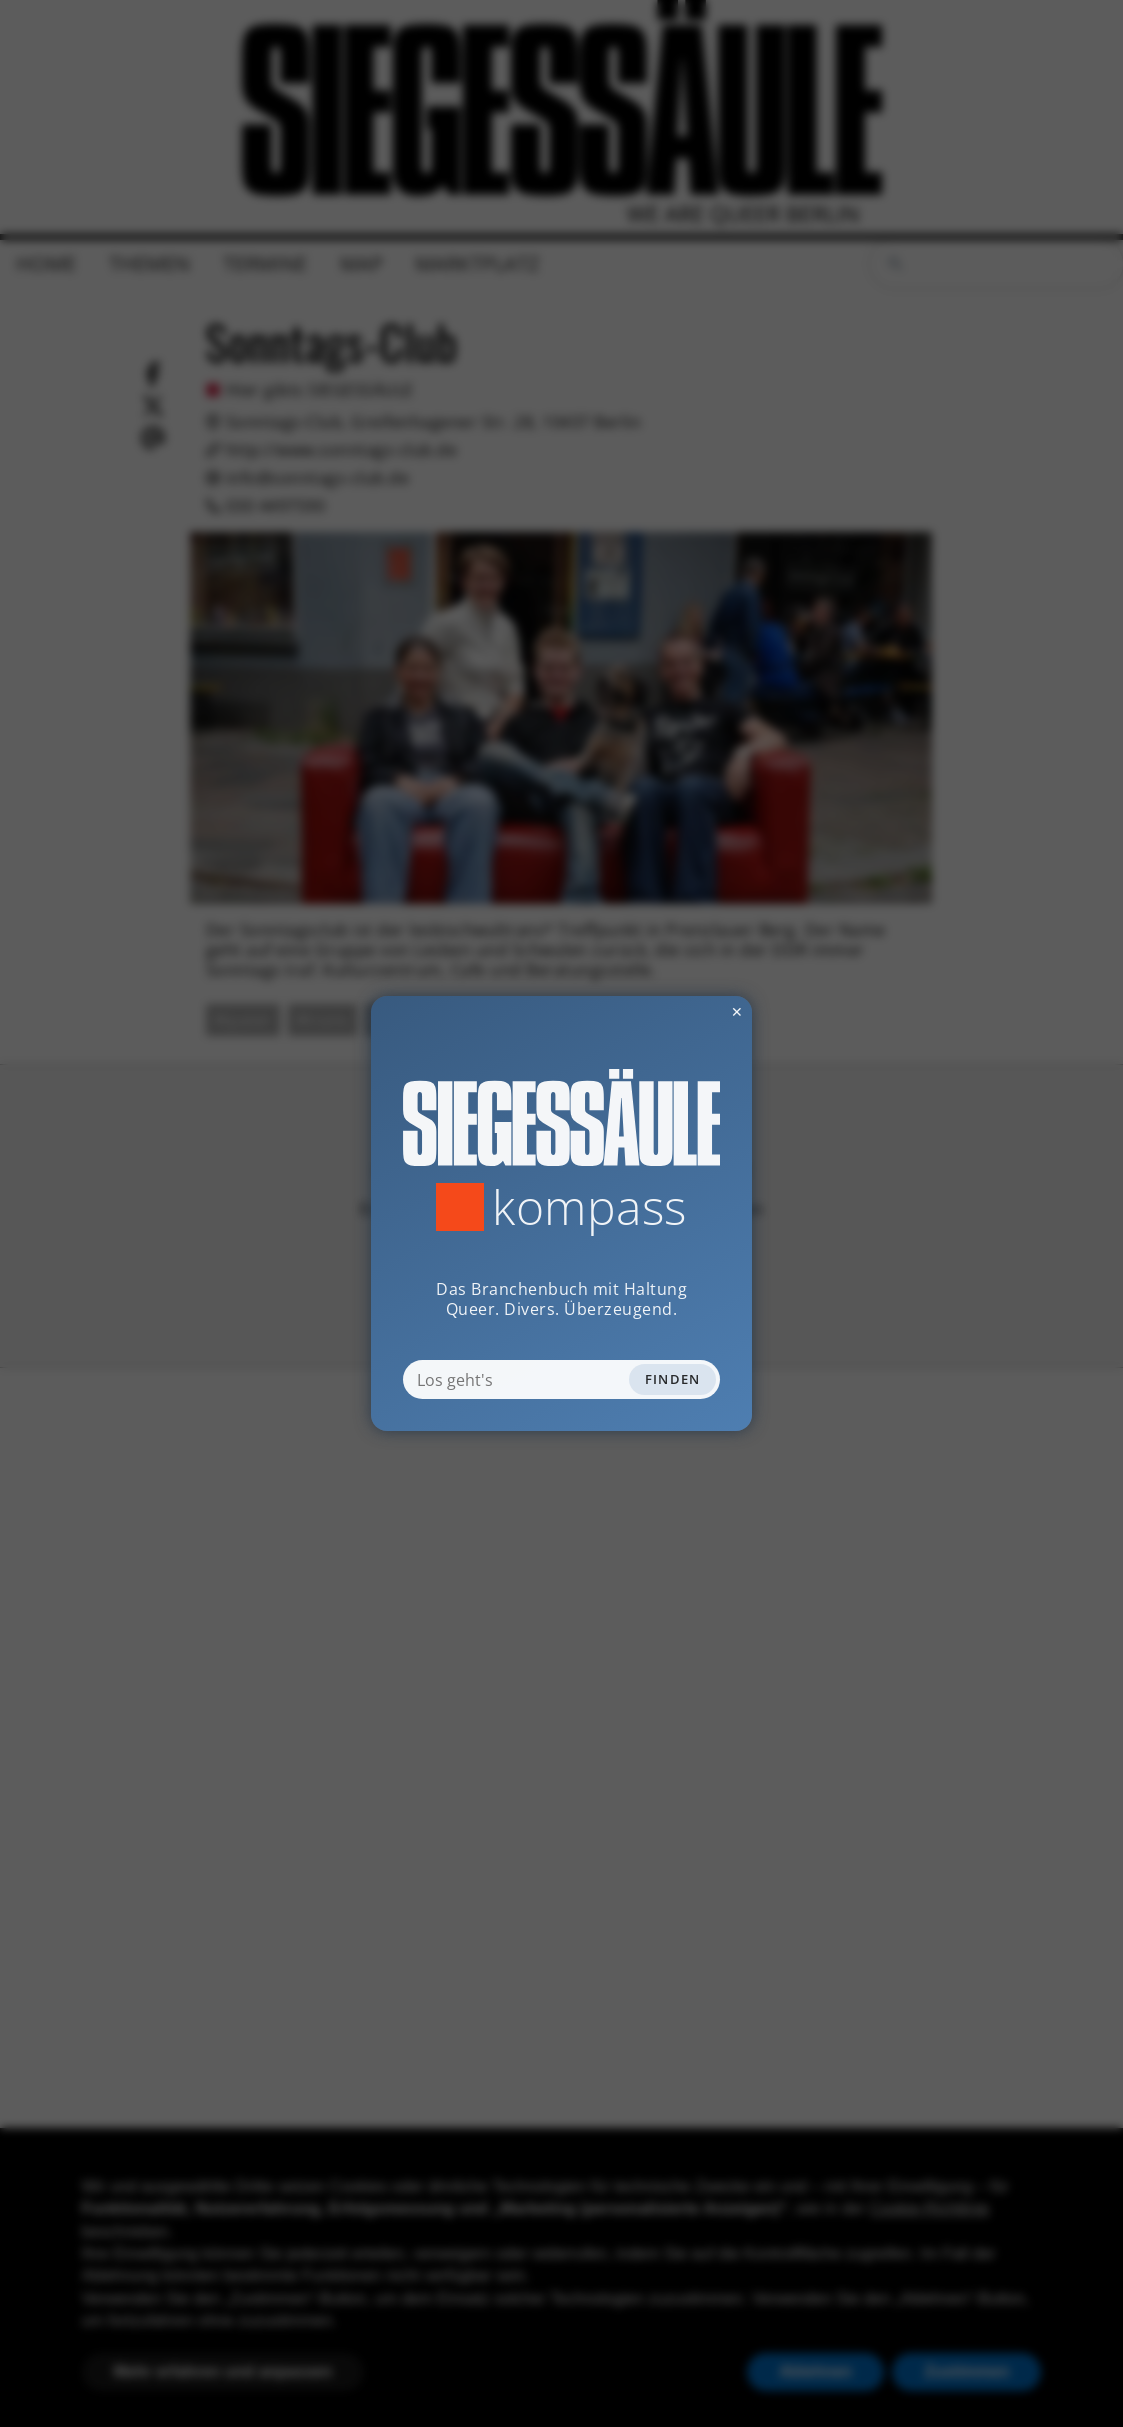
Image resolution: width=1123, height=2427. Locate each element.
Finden (673, 1379)
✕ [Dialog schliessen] (688, 1011)
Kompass (589, 1207)
